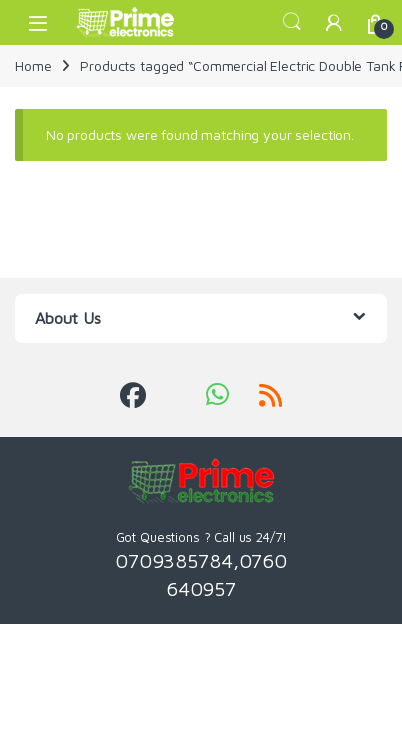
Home (33, 65)
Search (292, 22)
